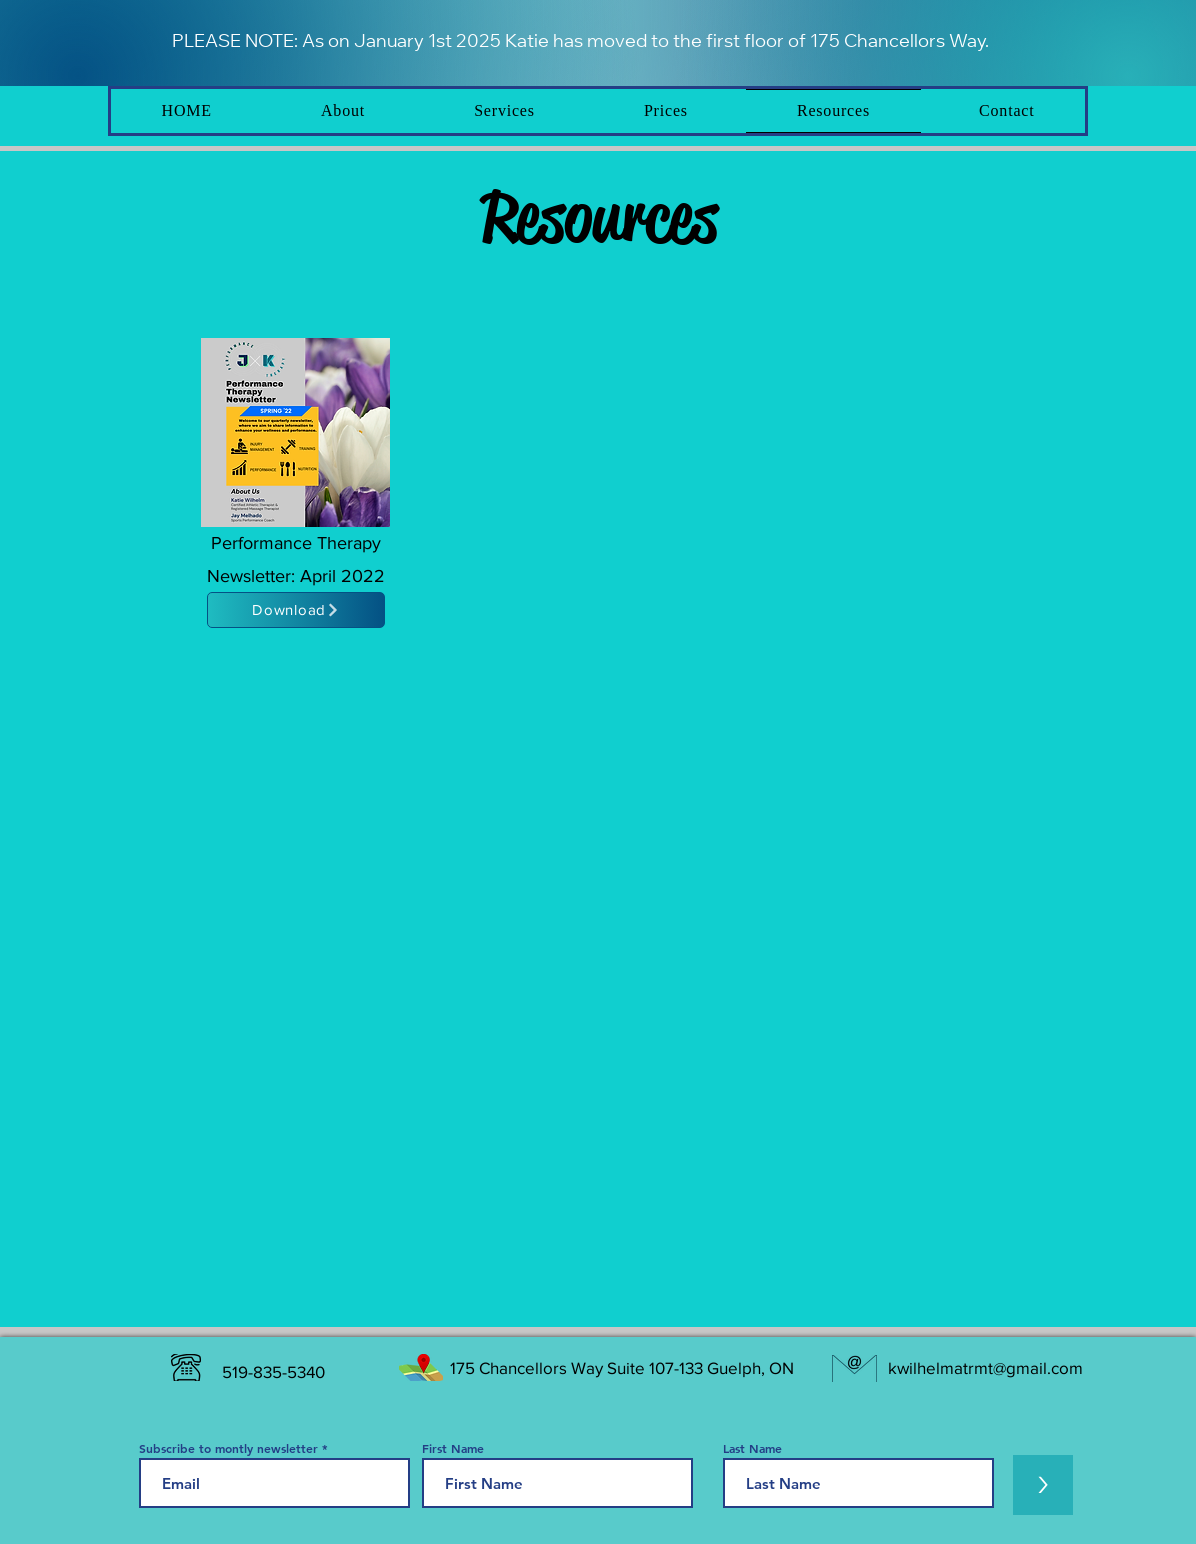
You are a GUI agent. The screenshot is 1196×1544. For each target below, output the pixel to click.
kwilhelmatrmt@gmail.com (985, 1367)
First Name (453, 1448)
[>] (1043, 1485)
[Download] (296, 610)
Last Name (752, 1448)
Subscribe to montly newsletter (228, 1448)
